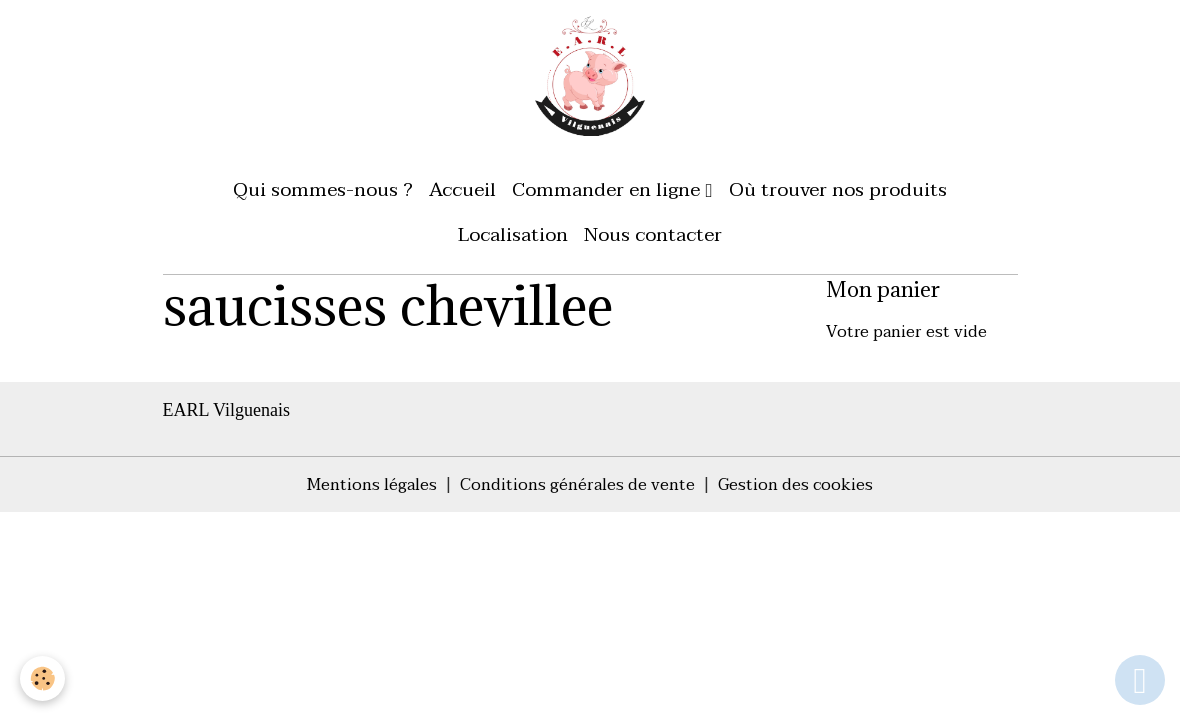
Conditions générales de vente (577, 485)
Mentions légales (372, 485)
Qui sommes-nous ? (323, 189)
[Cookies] (42, 678)
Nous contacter (653, 234)
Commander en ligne (608, 189)
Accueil (462, 189)
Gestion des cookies (795, 485)
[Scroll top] (1140, 680)
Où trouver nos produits (838, 189)
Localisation (513, 234)
